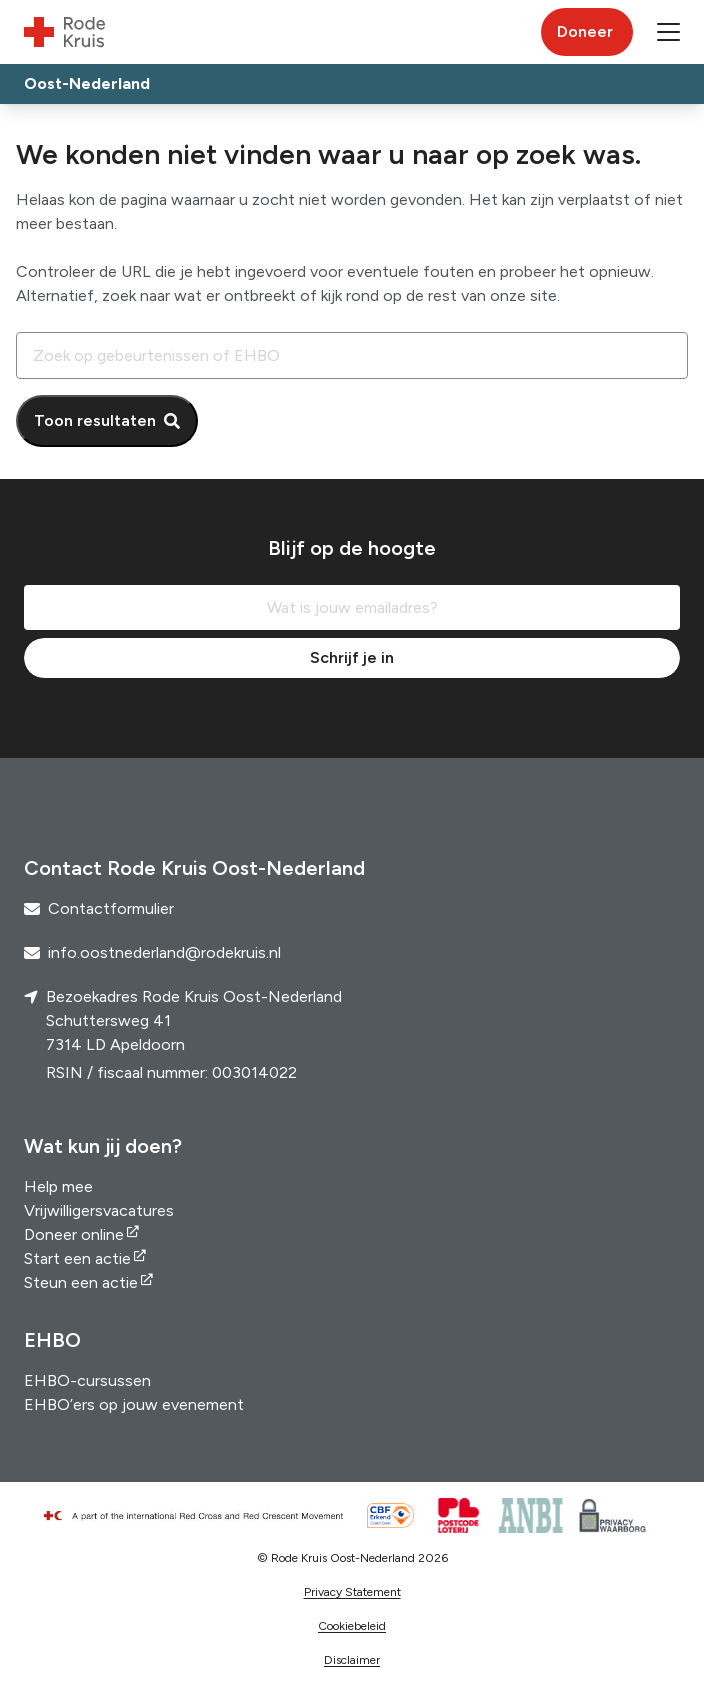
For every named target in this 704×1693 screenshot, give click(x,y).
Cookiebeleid (352, 1626)
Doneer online (74, 1234)
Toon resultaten (95, 420)
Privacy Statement (352, 1592)
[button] (668, 32)
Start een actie (77, 1258)
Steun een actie (81, 1282)
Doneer (585, 31)
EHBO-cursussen (87, 1380)
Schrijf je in (352, 657)
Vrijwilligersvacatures (99, 1210)
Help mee (58, 1186)
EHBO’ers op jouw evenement (134, 1404)
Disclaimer (352, 1660)
